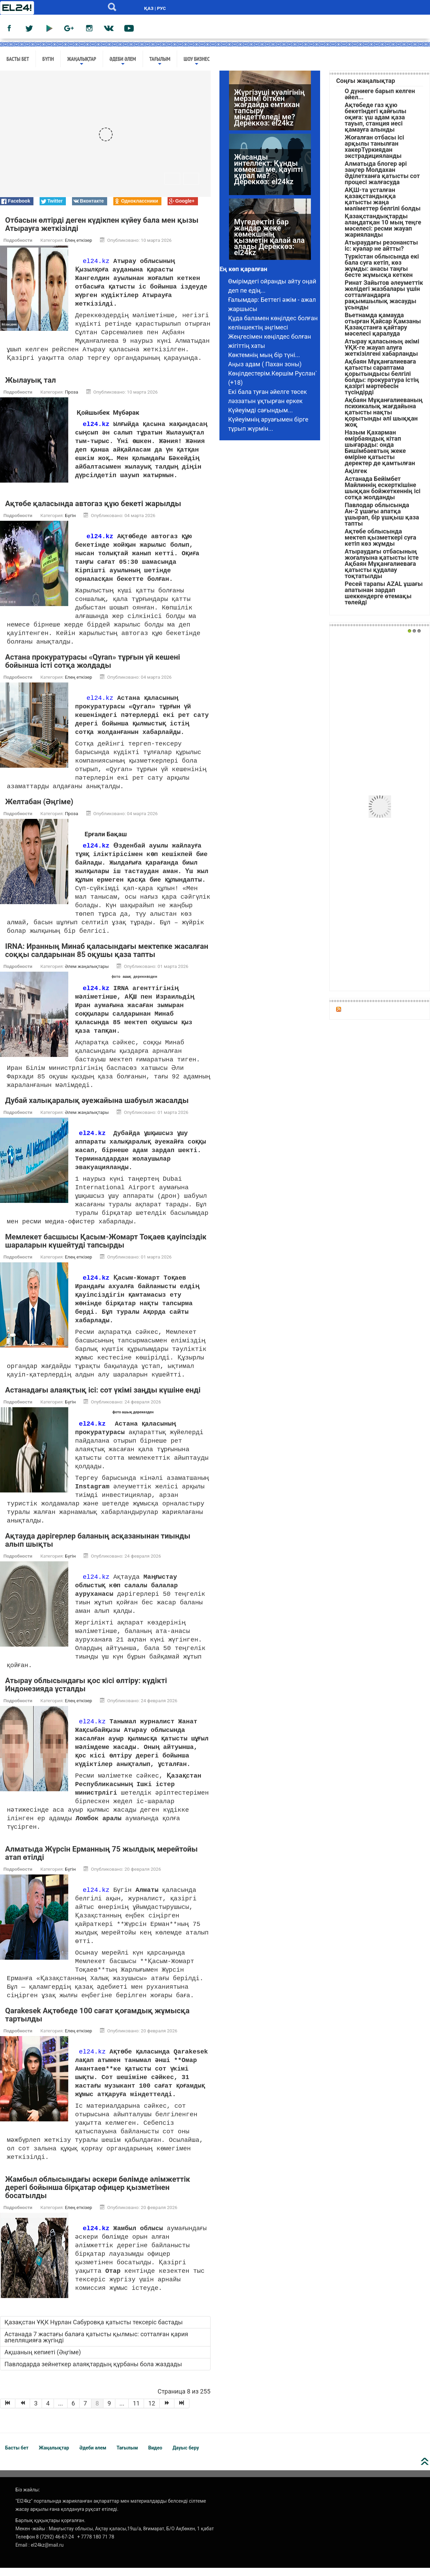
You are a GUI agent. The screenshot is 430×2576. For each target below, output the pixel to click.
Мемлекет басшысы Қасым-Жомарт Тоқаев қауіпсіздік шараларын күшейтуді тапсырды (105, 1249)
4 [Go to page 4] (47, 2411)
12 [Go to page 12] (151, 2411)
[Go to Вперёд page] (167, 2411)
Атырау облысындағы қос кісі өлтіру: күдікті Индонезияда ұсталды (86, 1692)
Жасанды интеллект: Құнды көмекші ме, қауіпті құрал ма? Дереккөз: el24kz (268, 170)
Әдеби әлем (123, 61)
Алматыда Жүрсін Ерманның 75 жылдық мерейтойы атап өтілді (101, 1861)
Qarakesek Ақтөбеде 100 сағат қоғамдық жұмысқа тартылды (97, 2023)
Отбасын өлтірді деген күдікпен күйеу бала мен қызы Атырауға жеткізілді (101, 224)
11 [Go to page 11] (136, 2411)
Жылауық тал (30, 388)
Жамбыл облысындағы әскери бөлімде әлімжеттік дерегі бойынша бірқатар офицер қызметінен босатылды (97, 2195)
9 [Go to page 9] (109, 2411)
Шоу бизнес (197, 61)
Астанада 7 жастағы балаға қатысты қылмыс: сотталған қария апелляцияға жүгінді (96, 2345)
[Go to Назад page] (22, 2411)
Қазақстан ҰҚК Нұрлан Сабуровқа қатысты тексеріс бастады (93, 2330)
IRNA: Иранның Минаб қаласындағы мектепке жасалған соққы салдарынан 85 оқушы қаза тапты (106, 959)
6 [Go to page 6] (73, 2411)
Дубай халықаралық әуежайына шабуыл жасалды (97, 1108)
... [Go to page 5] (60, 2411)
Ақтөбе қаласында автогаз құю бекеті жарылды (93, 512)
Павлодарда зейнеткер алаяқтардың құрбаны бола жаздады (93, 2372)
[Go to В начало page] (7, 2411)
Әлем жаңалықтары (87, 974)
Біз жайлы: (27, 2498)
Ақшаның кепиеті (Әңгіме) (42, 2360)
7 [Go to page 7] (85, 2411)
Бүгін (48, 58)
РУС (161, 8)
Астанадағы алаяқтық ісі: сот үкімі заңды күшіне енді (103, 1398)
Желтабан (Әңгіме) (40, 810)
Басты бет (17, 58)
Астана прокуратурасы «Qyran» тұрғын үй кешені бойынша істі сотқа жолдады (92, 669)
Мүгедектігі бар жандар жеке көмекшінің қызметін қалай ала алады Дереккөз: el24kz (269, 237)
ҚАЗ (148, 8)
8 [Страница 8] (97, 2411)
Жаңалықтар (81, 61)
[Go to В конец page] (181, 2411)
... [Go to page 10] (121, 2411)
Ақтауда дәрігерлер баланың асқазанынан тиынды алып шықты (97, 1548)
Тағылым (160, 61)
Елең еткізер (78, 240)
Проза (71, 400)
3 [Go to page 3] (36, 2411)
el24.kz (96, 260)
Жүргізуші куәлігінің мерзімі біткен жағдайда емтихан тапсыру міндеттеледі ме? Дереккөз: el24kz (269, 108)
